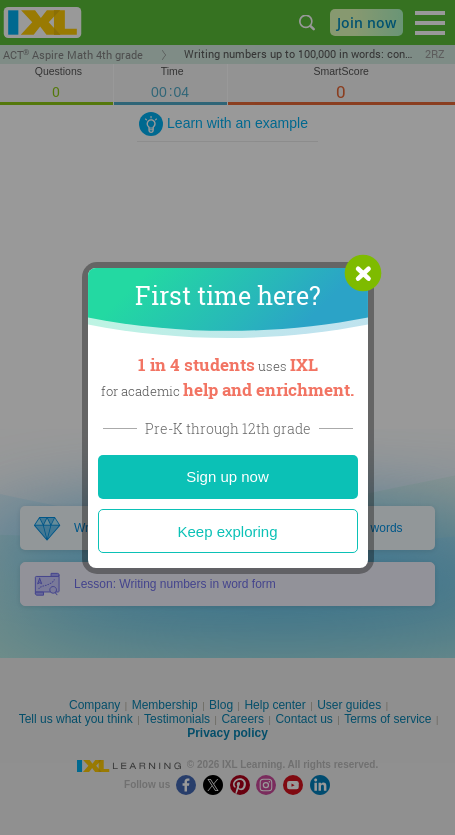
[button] (363, 273)
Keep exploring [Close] (227, 531)
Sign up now (227, 476)
